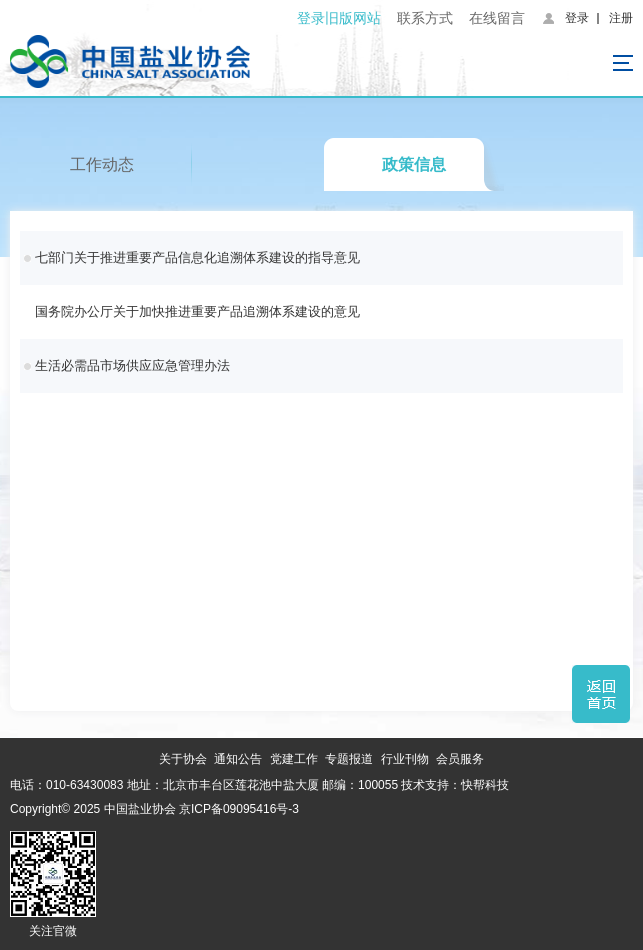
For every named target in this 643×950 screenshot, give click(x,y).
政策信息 (414, 164)
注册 (621, 18)
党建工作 (294, 759)
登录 (577, 18)
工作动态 (102, 164)
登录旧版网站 (339, 18)
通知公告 (238, 759)
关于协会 (183, 759)
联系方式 (425, 18)
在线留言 (497, 18)
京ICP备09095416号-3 (239, 809)
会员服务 (460, 759)
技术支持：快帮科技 (453, 785)
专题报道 (349, 759)
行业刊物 (405, 759)
